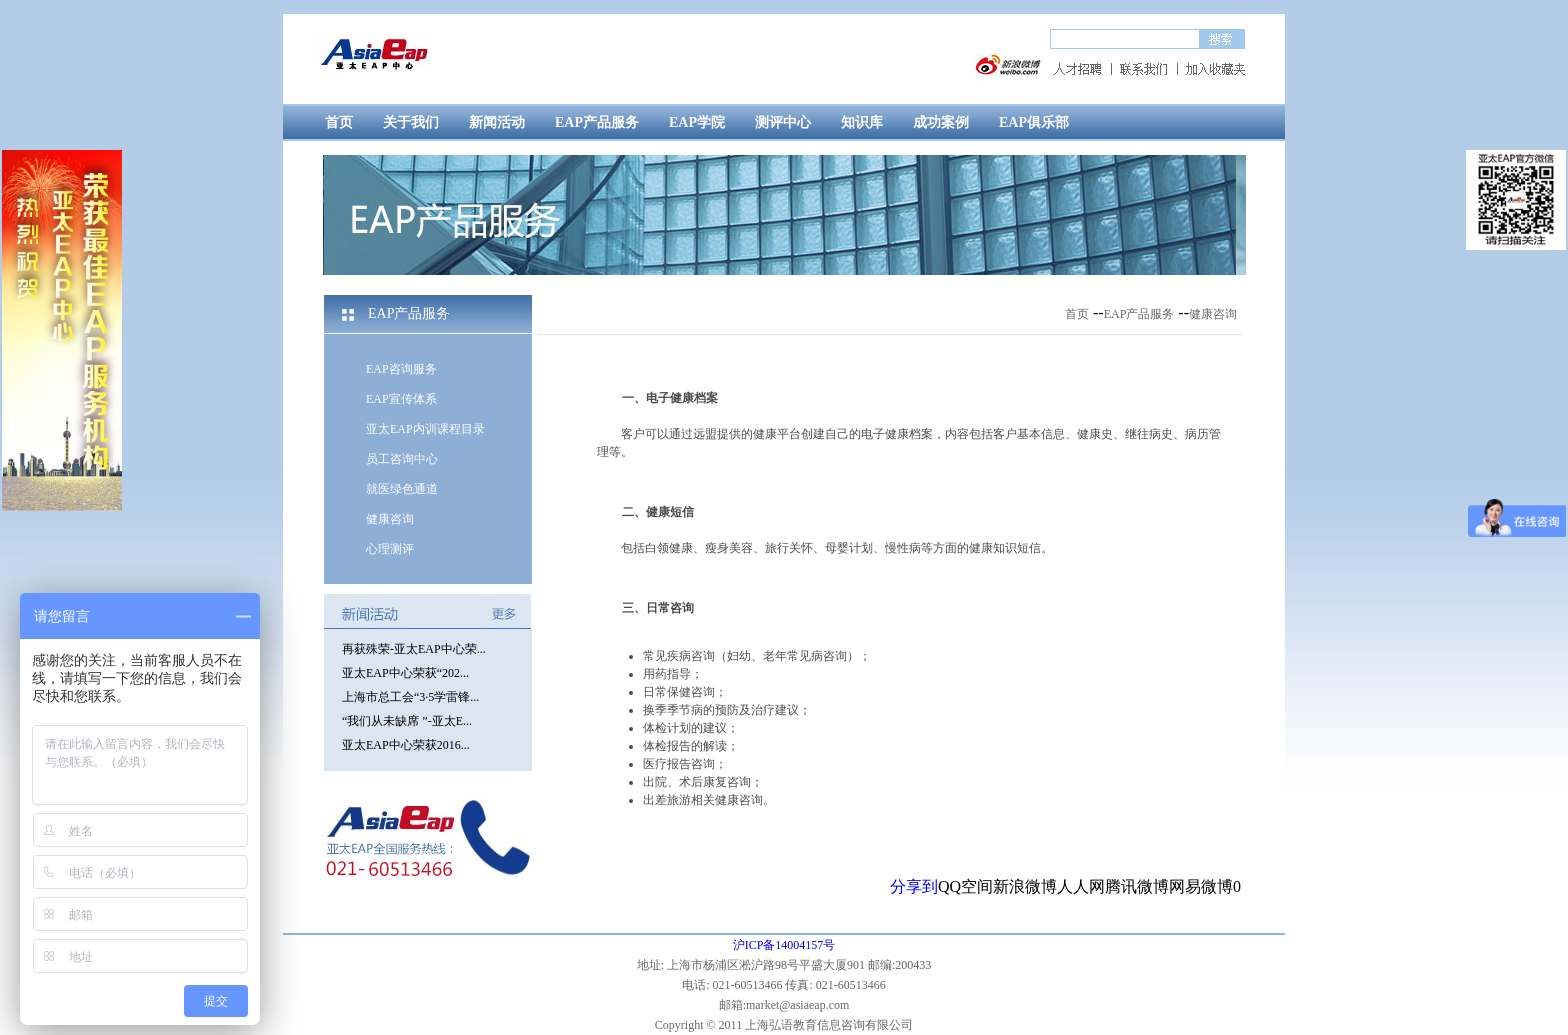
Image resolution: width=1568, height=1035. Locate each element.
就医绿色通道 (402, 489)
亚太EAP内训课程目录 (425, 429)
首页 (339, 122)
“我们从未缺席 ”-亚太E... (407, 721)
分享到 (914, 886)
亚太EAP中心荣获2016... (406, 745)
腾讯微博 (1137, 886)
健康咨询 (390, 519)
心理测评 (390, 549)
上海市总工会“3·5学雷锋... (410, 697)
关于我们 (411, 122)
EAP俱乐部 (1034, 122)
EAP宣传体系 (401, 399)
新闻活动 (497, 122)
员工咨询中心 (402, 459)
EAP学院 (697, 122)
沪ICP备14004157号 (784, 945)
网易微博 (1201, 886)
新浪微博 (1025, 886)
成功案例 (941, 122)
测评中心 (783, 122)
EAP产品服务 (597, 122)
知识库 (862, 122)
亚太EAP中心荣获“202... (405, 673)
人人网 (1081, 886)
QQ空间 (965, 886)
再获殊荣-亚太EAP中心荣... (414, 649)
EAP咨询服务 (401, 369)
